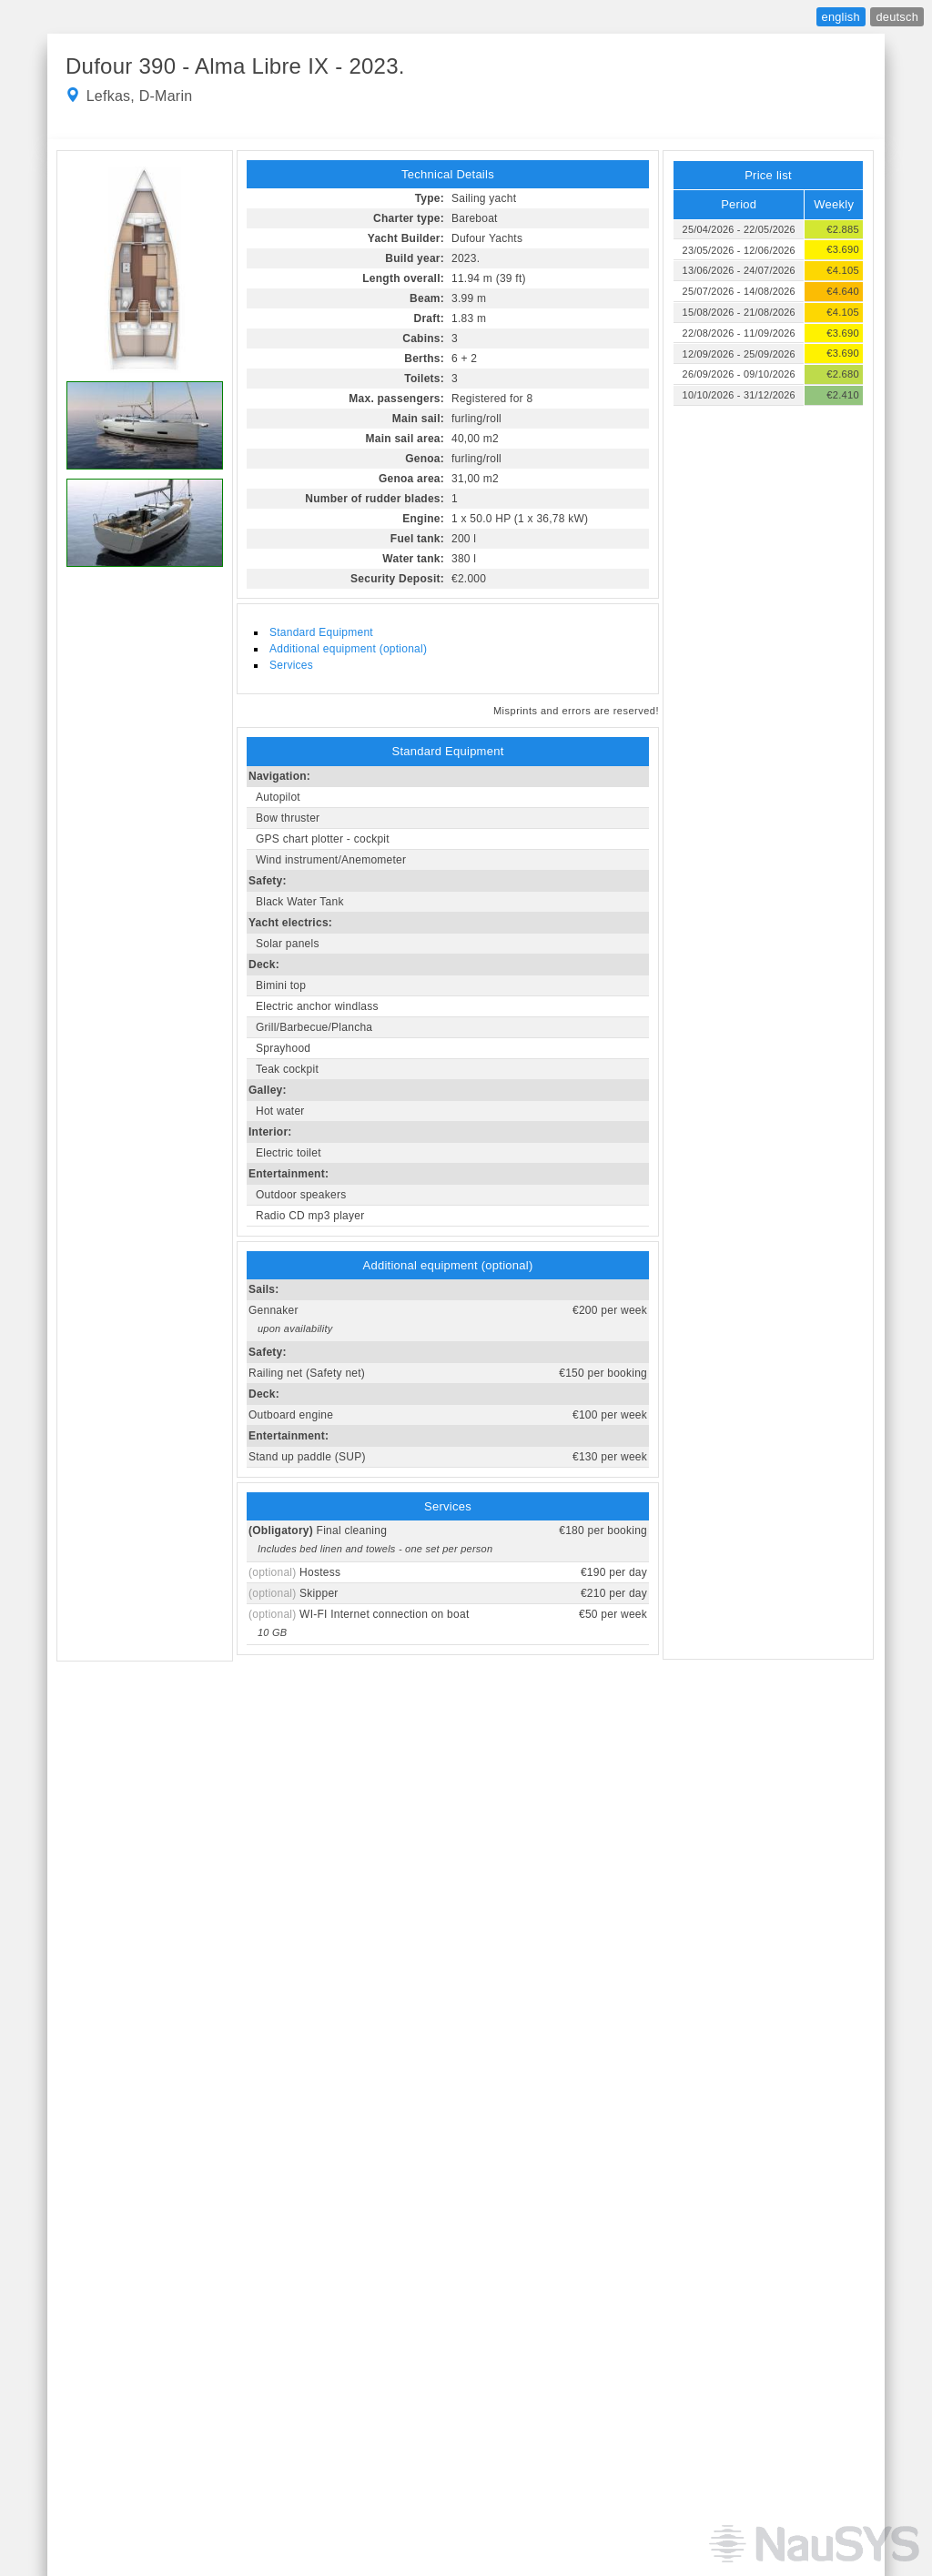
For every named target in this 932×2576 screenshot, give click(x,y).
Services (291, 665)
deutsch (897, 17)
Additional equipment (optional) (348, 648)
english (841, 17)
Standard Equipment (321, 632)
